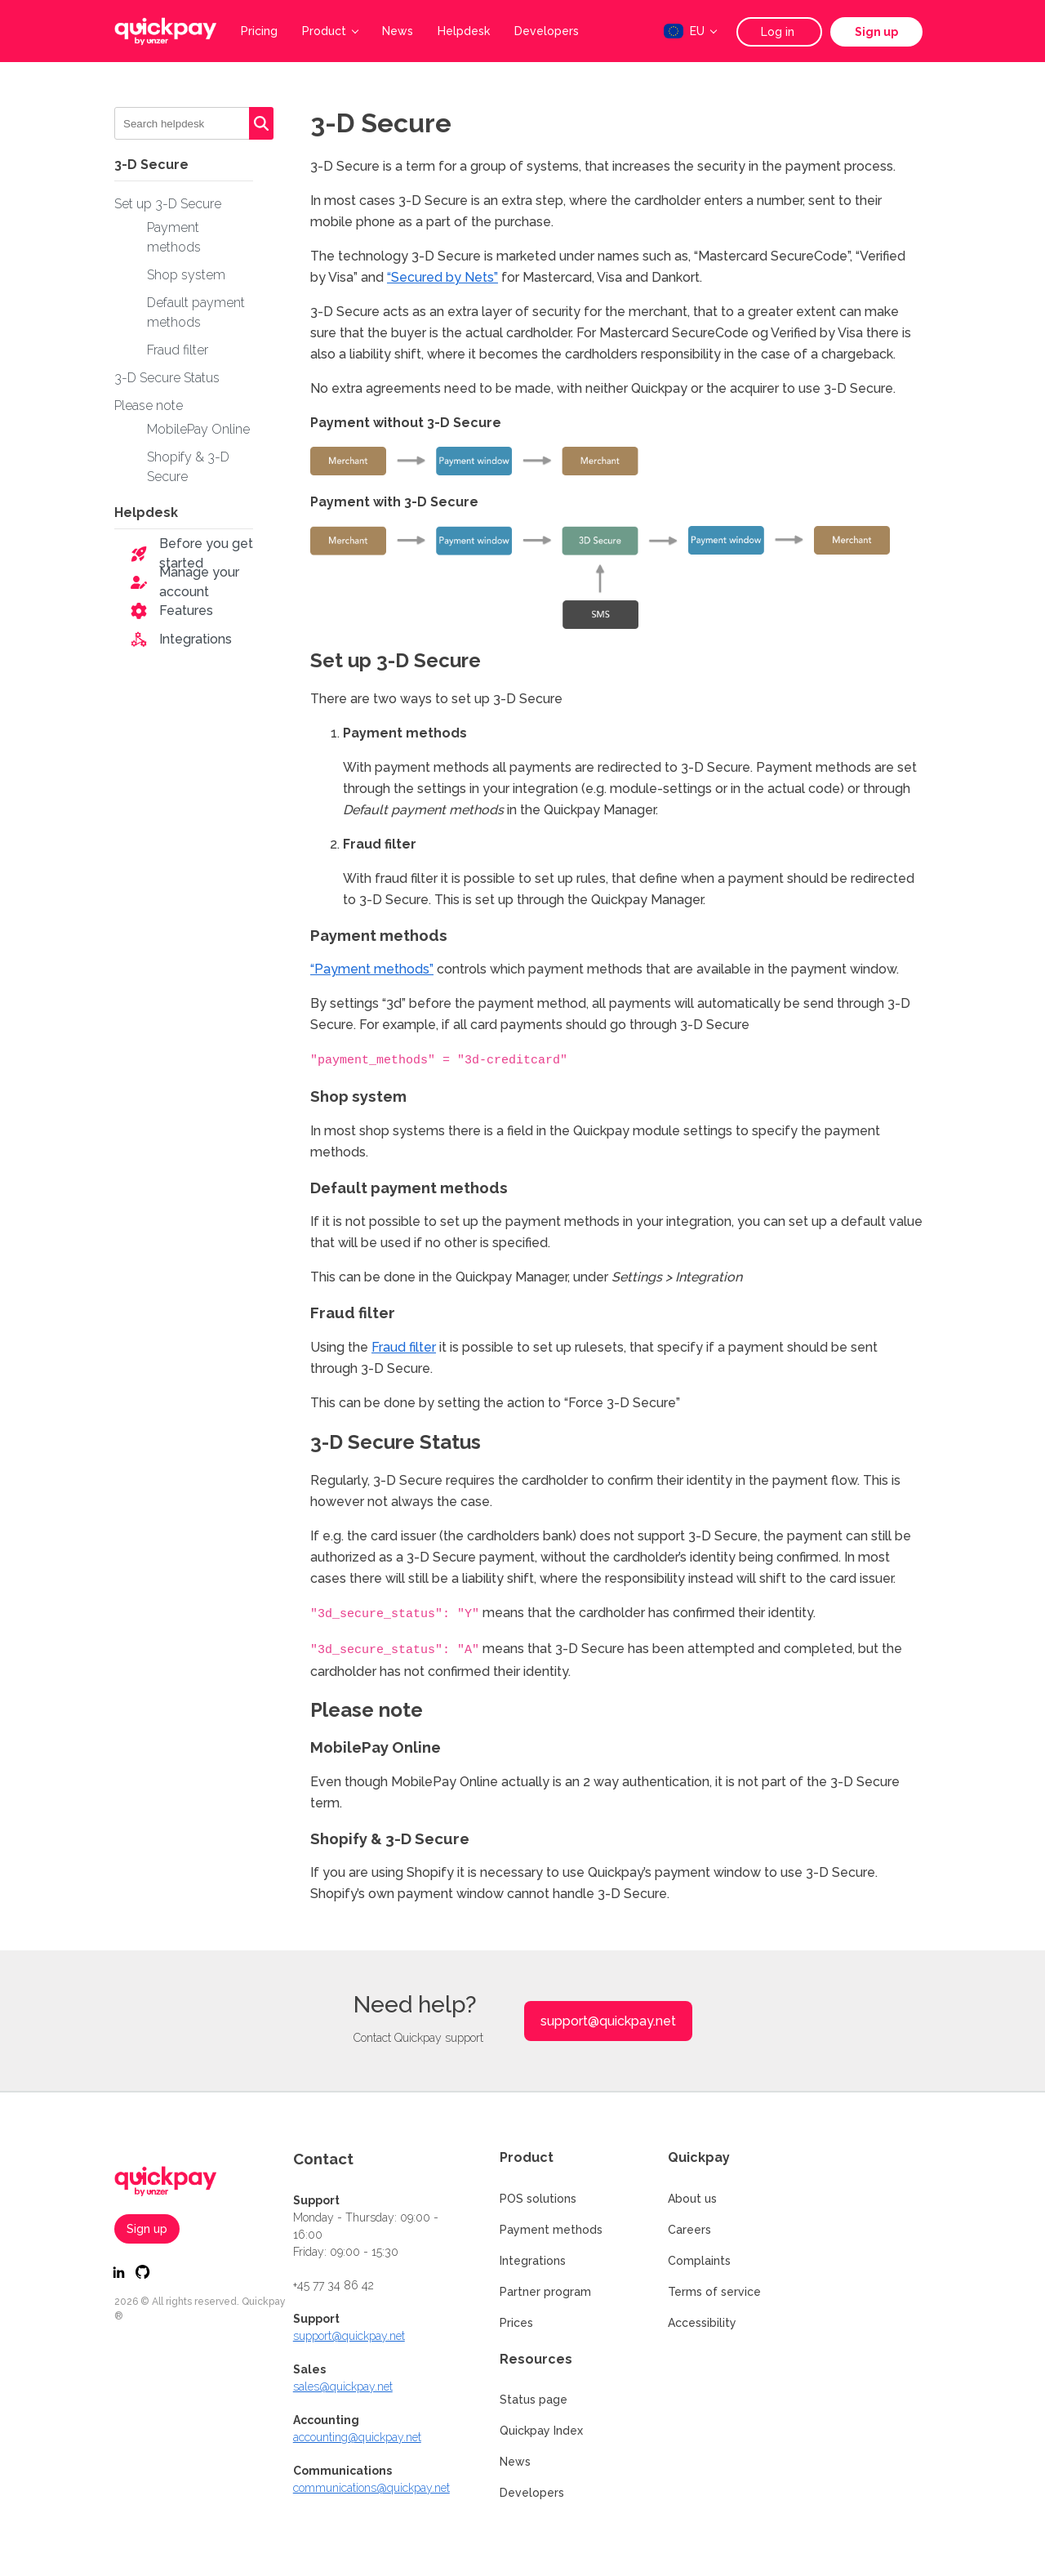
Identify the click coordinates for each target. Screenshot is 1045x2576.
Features (186, 610)
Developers (546, 31)
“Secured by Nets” (442, 277)
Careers (689, 2227)
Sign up (876, 31)
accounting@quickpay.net (357, 2434)
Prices (516, 2320)
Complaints (699, 2258)
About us (692, 2196)
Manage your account (199, 581)
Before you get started (206, 553)
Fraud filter (177, 350)
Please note (148, 405)
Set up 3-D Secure (167, 204)
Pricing (259, 31)
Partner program (545, 2289)
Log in (779, 31)
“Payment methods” (372, 969)
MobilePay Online (198, 429)
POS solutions (538, 2196)
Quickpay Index (541, 2428)
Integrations (195, 639)
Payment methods (551, 2227)
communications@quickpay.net (371, 2485)
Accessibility (702, 2320)
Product (330, 31)
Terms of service (714, 2289)
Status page (533, 2397)
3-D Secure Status (167, 378)
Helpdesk (464, 31)
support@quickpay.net (608, 2018)
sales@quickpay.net (343, 2384)
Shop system (186, 275)
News (397, 31)
